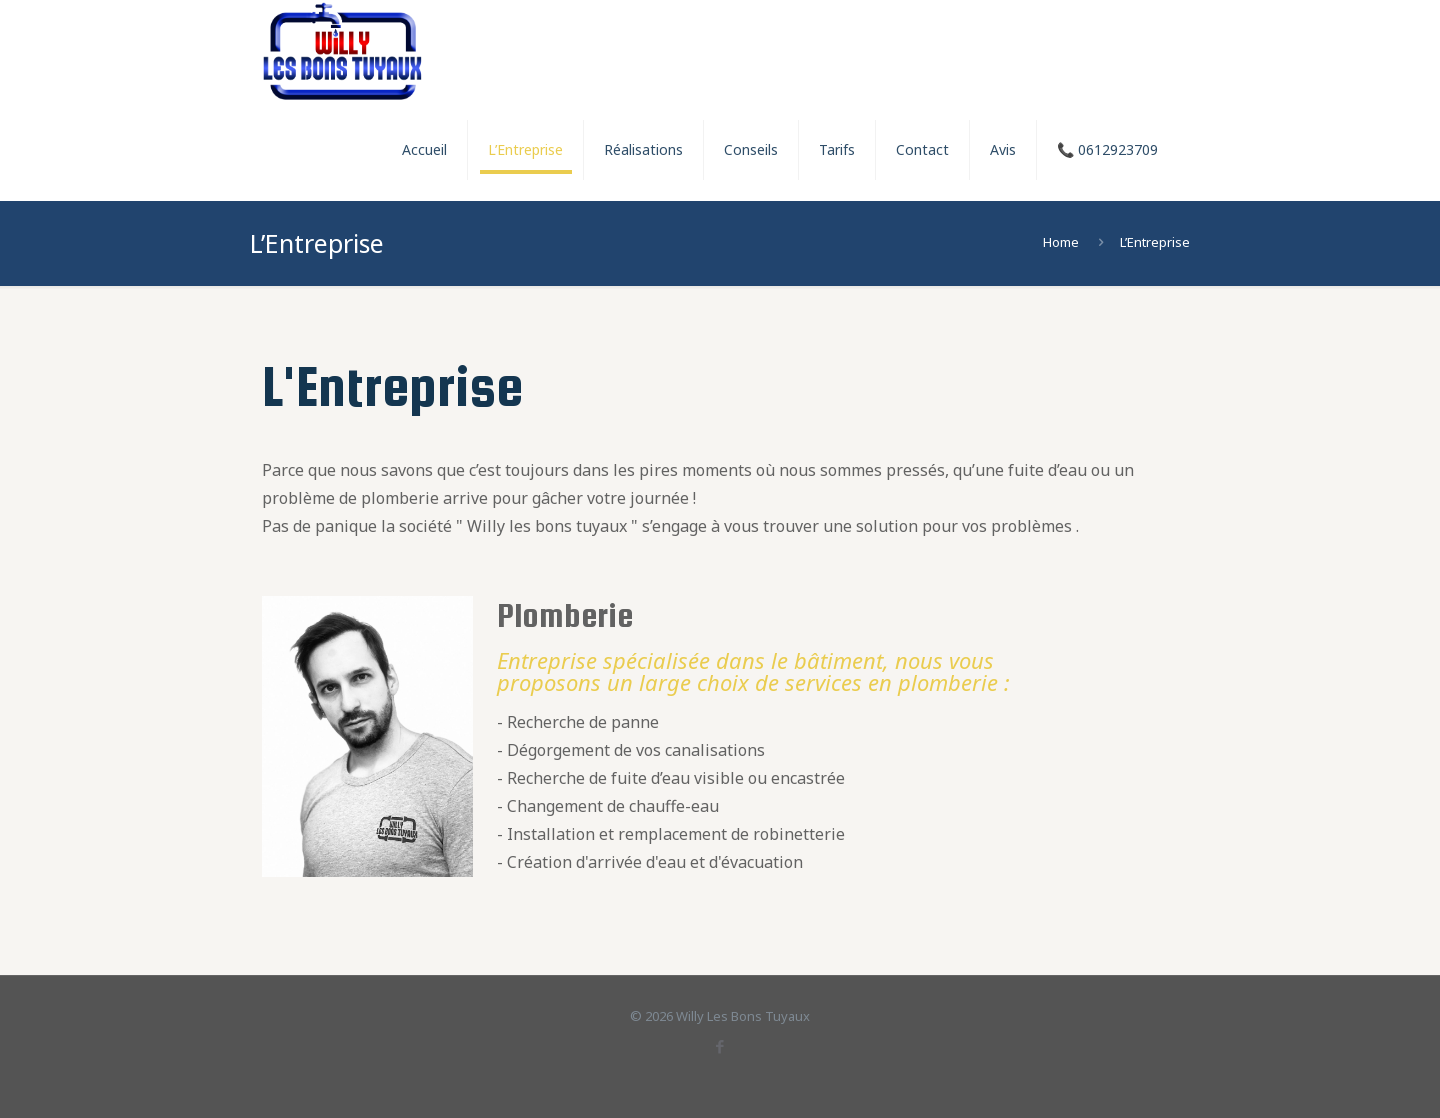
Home (1061, 242)
